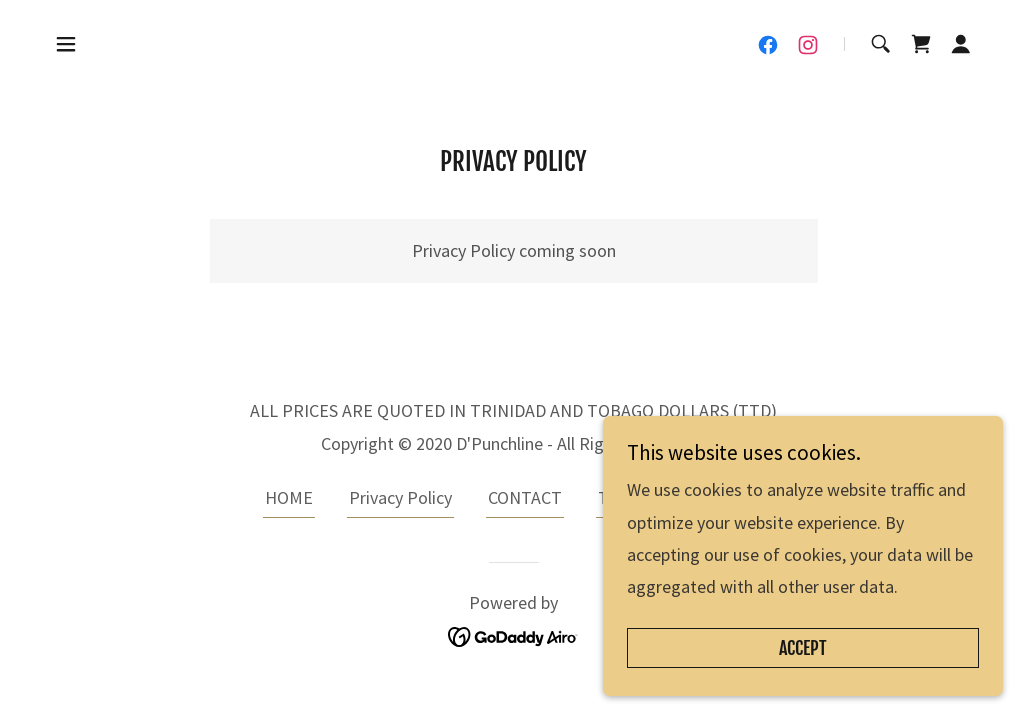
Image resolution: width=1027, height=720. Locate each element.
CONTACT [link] (525, 497)
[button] (66, 44)
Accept (803, 648)
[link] (768, 45)
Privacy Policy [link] (400, 497)
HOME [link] (289, 497)
